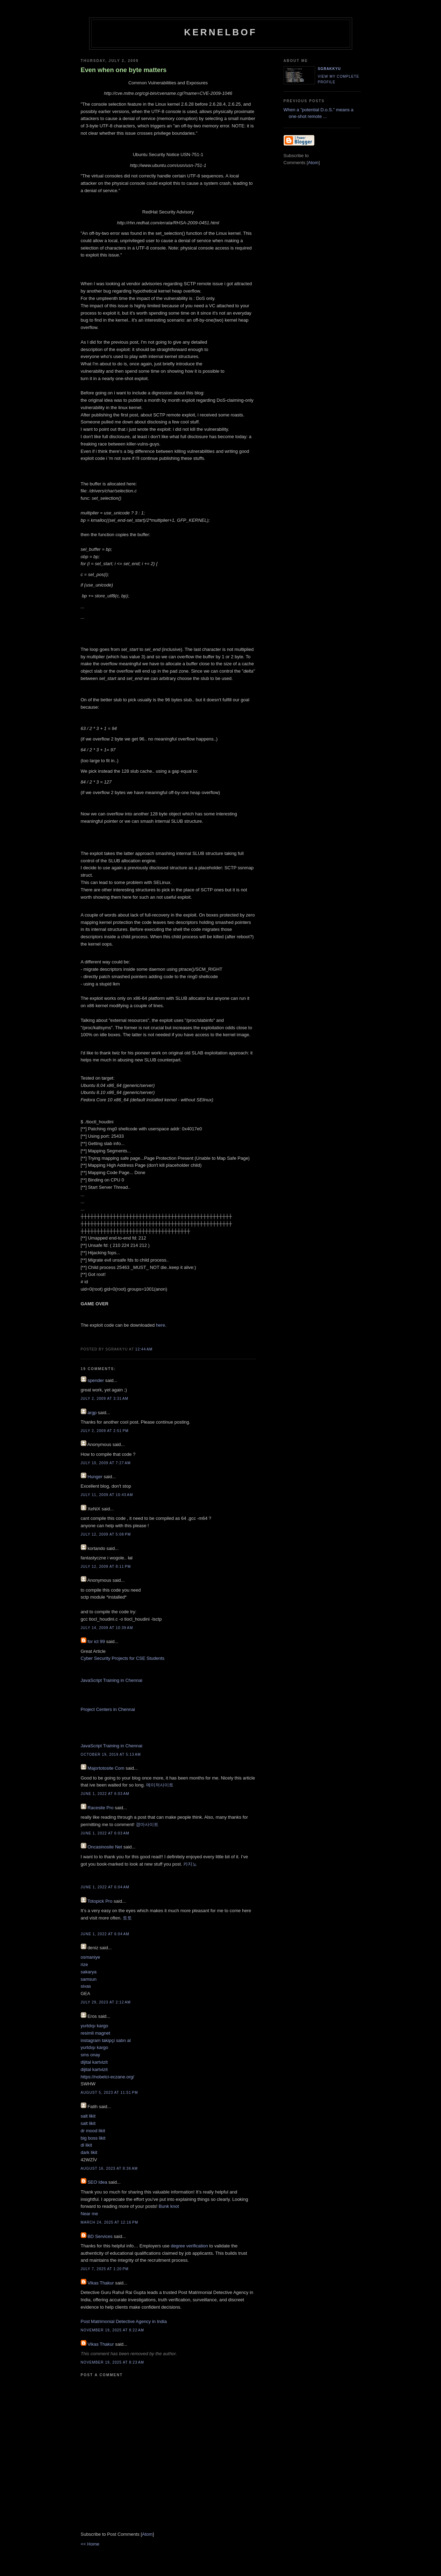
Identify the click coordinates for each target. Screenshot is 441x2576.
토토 (127, 1918)
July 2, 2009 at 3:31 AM (105, 1399)
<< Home (90, 2544)
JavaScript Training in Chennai (111, 1680)
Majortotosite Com (105, 1768)
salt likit (88, 2116)
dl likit (86, 2145)
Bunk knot (169, 2206)
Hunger (94, 1476)
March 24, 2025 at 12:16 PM (109, 2222)
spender (95, 1380)
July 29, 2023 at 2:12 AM (106, 2002)
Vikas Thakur (100, 2283)
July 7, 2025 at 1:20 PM (105, 2269)
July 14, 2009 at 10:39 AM (107, 1628)
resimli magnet (96, 2033)
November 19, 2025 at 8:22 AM (112, 2330)
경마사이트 (147, 1824)
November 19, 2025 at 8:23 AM (112, 2362)
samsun (89, 1979)
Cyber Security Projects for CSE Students (123, 1658)
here (160, 1325)
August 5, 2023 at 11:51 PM (109, 2092)
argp (92, 1412)
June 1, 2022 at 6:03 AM (105, 1794)
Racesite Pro (100, 1807)
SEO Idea (97, 2182)
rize (84, 1964)
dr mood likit (93, 2130)
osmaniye (90, 1957)
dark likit (89, 2152)
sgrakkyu (329, 69)
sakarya (89, 1971)
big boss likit (93, 2138)
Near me (89, 2213)
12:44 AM (143, 1349)
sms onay (90, 2054)
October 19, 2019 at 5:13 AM (111, 1754)
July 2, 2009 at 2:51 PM (105, 1431)
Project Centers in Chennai (108, 1709)
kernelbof (220, 32)
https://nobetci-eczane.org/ (107, 2076)
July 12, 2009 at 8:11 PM (106, 1566)
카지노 (190, 1864)
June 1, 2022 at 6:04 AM (105, 1887)
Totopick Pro (100, 1901)
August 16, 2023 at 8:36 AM (109, 2168)
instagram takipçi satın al (106, 2040)
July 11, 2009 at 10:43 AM (107, 1495)
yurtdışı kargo (94, 2025)
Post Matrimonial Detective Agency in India (124, 2321)
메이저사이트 (159, 1785)
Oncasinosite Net (104, 1846)
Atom (147, 2534)
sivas (86, 1986)
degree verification (189, 2245)
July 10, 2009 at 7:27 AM (106, 1463)
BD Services (100, 2236)
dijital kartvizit (94, 2062)
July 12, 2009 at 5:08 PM (106, 1534)
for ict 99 (96, 1641)
